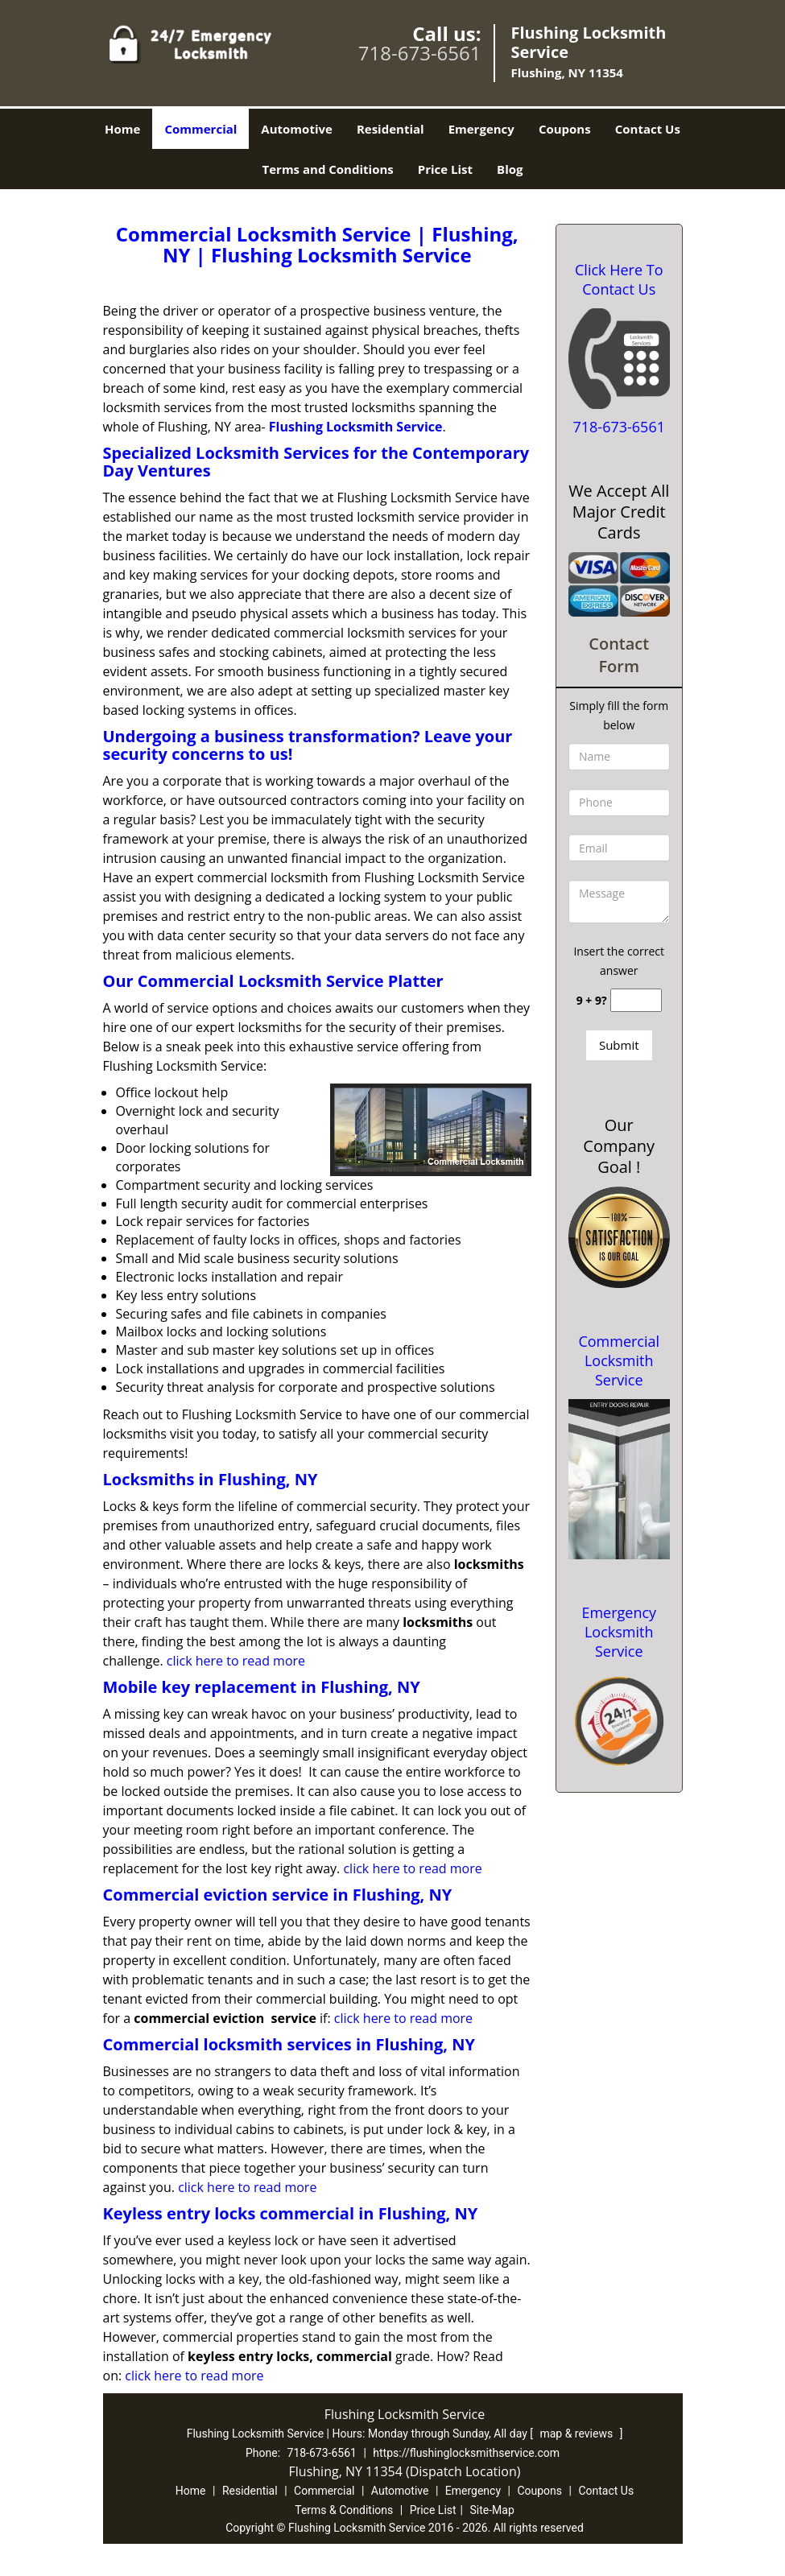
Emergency (481, 129)
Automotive (297, 129)
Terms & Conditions (344, 2510)
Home (122, 129)
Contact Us (647, 129)
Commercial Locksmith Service (618, 1360)
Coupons (565, 129)
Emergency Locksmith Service (618, 1632)
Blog (510, 169)
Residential (390, 129)
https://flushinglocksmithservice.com (466, 2452)
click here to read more (236, 1661)
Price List (445, 169)
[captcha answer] (636, 1000)
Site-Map (492, 2510)
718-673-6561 (419, 52)
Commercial (200, 129)
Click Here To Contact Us (619, 279)
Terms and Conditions (328, 169)
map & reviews (577, 2433)
